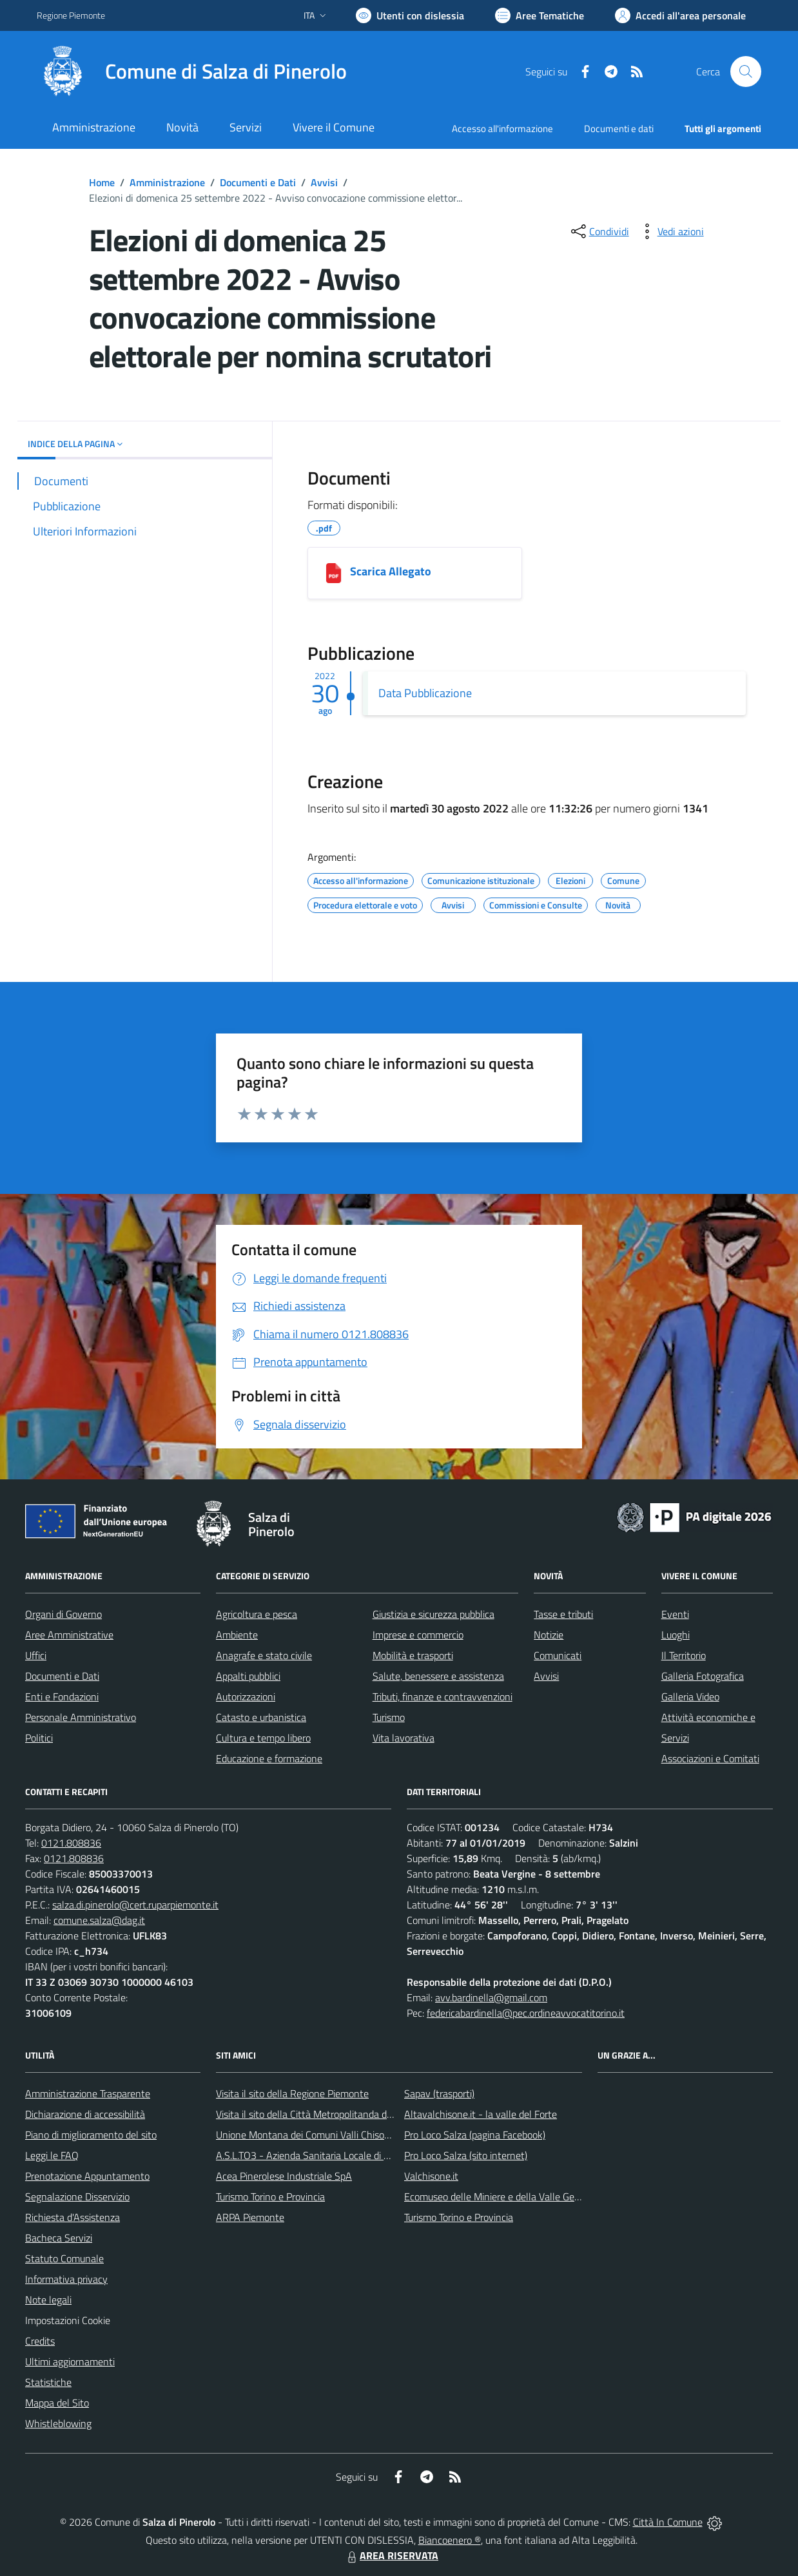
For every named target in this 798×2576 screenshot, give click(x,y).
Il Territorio (683, 1655)
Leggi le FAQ (52, 2155)
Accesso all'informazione (502, 128)
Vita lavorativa (403, 1737)
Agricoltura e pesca (256, 1614)
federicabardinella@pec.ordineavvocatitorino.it (526, 2013)
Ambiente (237, 1634)
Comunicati (557, 1655)
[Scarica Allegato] (334, 573)
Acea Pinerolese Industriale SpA (284, 2176)
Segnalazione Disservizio (77, 2196)
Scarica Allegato (390, 571)
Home (102, 182)
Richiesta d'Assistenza (72, 2217)
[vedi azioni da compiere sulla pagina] (670, 231)
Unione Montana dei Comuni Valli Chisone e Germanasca (337, 2134)
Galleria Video (690, 1696)
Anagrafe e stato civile (264, 1655)
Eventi (675, 1614)
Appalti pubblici (248, 1676)
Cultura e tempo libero (263, 1737)
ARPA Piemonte (250, 2217)
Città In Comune (668, 2522)
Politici (39, 1737)
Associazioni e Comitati (710, 1758)
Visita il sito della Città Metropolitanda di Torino (316, 2114)
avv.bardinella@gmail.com (491, 1997)
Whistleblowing (58, 2423)
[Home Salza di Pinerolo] (192, 71)
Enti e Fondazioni (62, 1696)
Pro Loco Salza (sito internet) (465, 2155)
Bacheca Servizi (58, 2237)
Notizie (548, 1634)
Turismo (389, 1717)
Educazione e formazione (269, 1758)
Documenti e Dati (258, 182)
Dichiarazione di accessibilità (85, 2114)
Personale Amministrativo (80, 1717)
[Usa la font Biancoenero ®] (410, 15)
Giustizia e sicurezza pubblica (433, 1614)
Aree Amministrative (69, 1634)
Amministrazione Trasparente (87, 2093)
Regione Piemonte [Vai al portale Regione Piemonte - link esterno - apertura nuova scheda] (71, 15)
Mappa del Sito (57, 2402)
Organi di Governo (63, 1614)
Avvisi (324, 182)
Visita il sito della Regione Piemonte (292, 2093)
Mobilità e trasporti (413, 1655)
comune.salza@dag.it (99, 1920)
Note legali (48, 2299)
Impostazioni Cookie (67, 2320)
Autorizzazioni (245, 1696)
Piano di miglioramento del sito (91, 2134)
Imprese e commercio (418, 1634)
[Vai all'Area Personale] (680, 15)
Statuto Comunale (64, 2258)
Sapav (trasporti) (439, 2093)
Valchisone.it (431, 2176)
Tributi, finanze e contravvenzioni (442, 1696)
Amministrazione (167, 182)
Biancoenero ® (449, 2540)
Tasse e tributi (563, 1614)
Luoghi (675, 1634)
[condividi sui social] (599, 231)
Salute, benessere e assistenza (438, 1676)
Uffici (35, 1655)
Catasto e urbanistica (261, 1717)
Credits (40, 2341)
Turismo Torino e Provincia (270, 2196)
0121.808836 (71, 1842)
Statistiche (48, 2382)
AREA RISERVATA (391, 2555)
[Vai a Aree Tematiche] (539, 15)
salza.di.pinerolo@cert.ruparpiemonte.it (135, 1904)
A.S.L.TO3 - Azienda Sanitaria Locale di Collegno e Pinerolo (341, 2155)
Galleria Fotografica (702, 1676)
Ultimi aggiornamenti (70, 2361)
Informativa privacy (66, 2279)
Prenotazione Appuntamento (87, 2176)
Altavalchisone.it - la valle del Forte (480, 2114)
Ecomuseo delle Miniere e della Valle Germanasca (510, 2196)
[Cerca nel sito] (745, 71)
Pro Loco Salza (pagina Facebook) (474, 2134)
